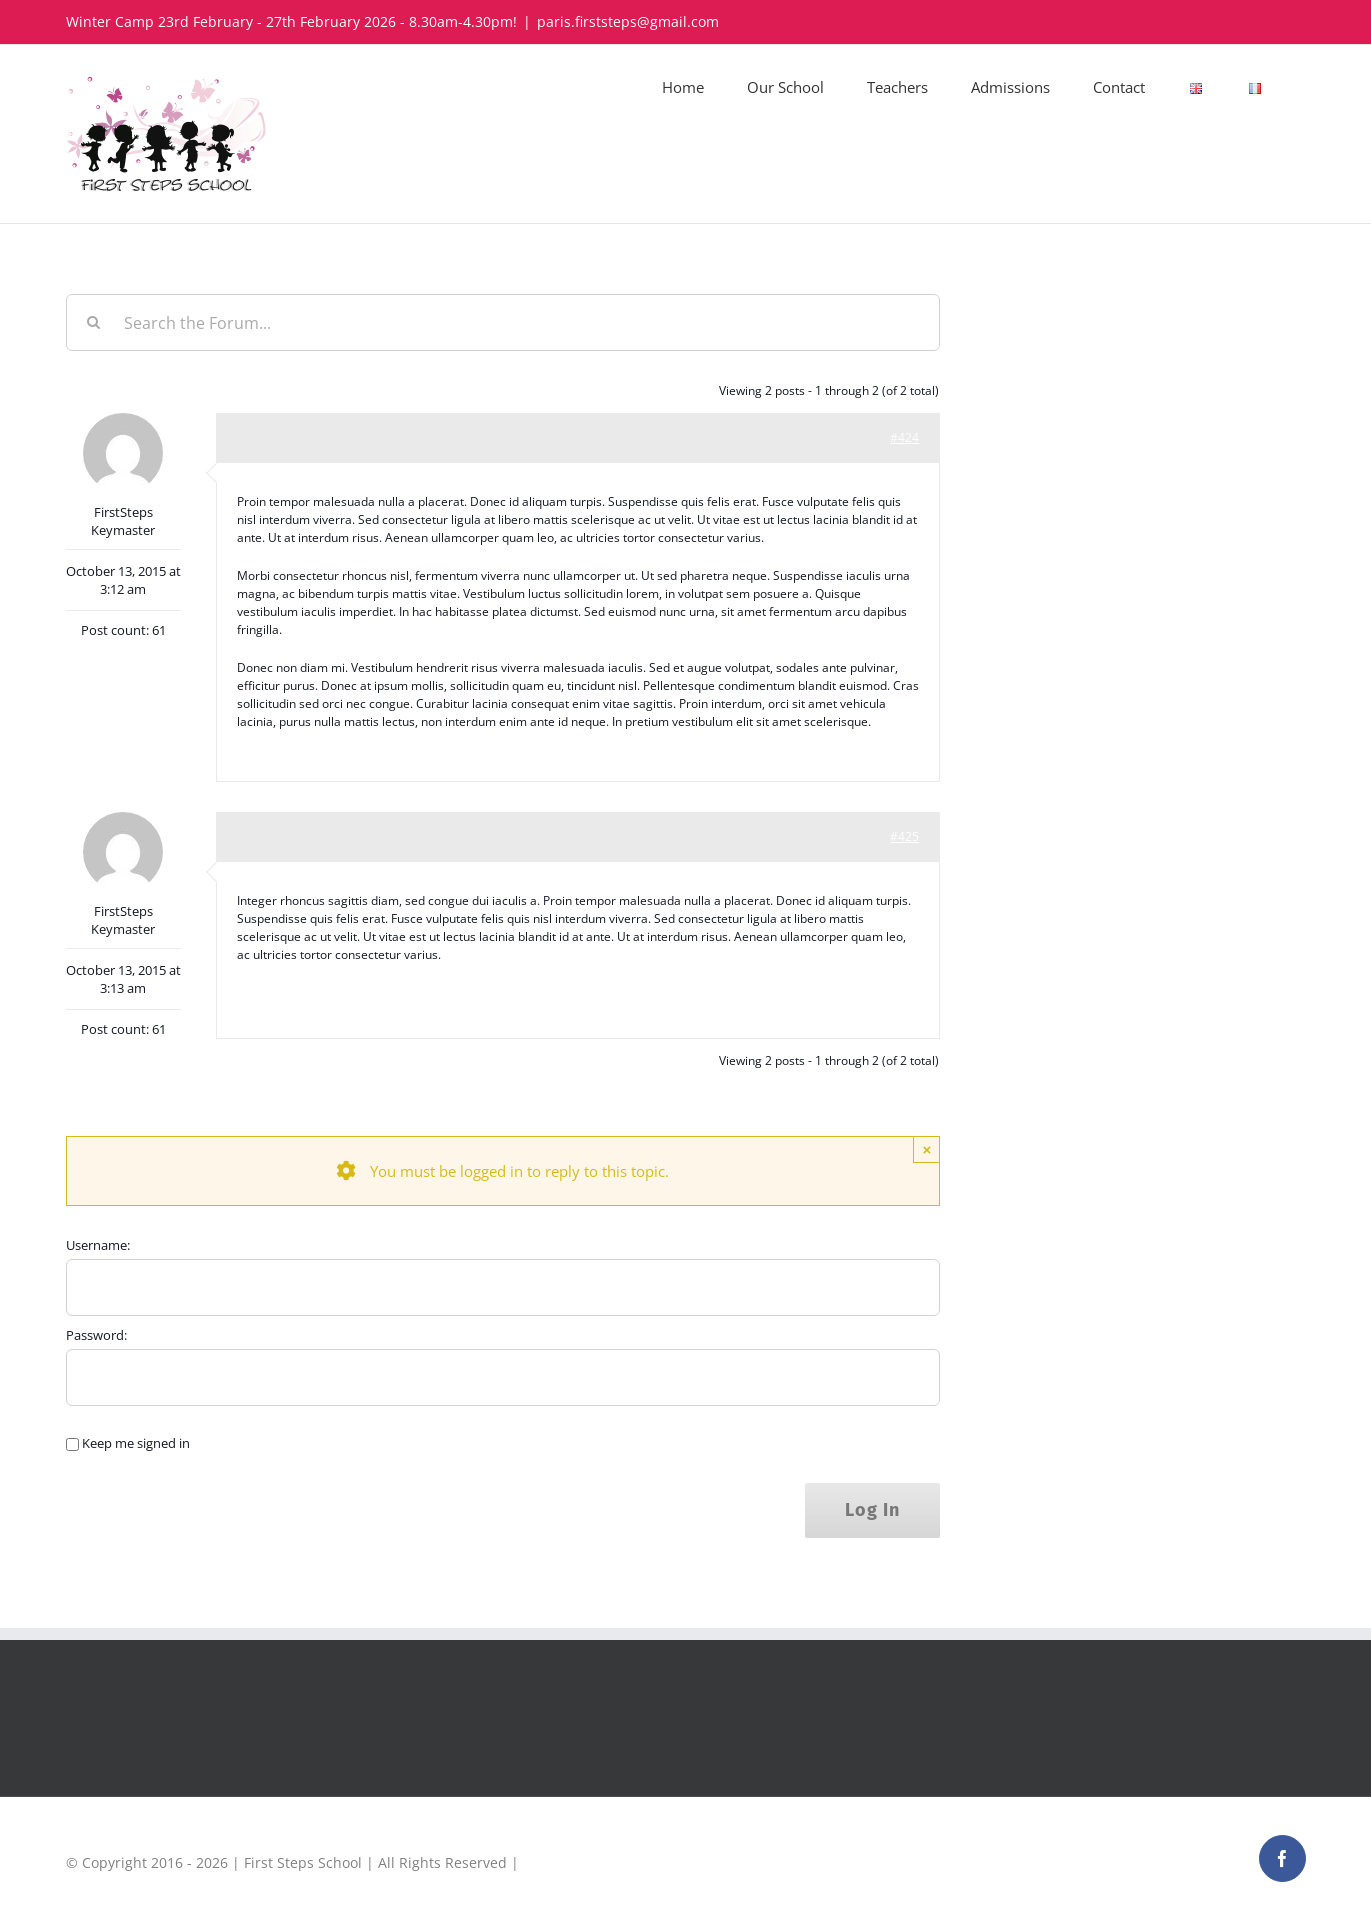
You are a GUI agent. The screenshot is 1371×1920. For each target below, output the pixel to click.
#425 (904, 836)
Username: (98, 1245)
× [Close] (926, 1149)
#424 (904, 437)
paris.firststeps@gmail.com (628, 21)
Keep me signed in (136, 1443)
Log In (872, 1510)
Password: (96, 1335)
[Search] (94, 322)
